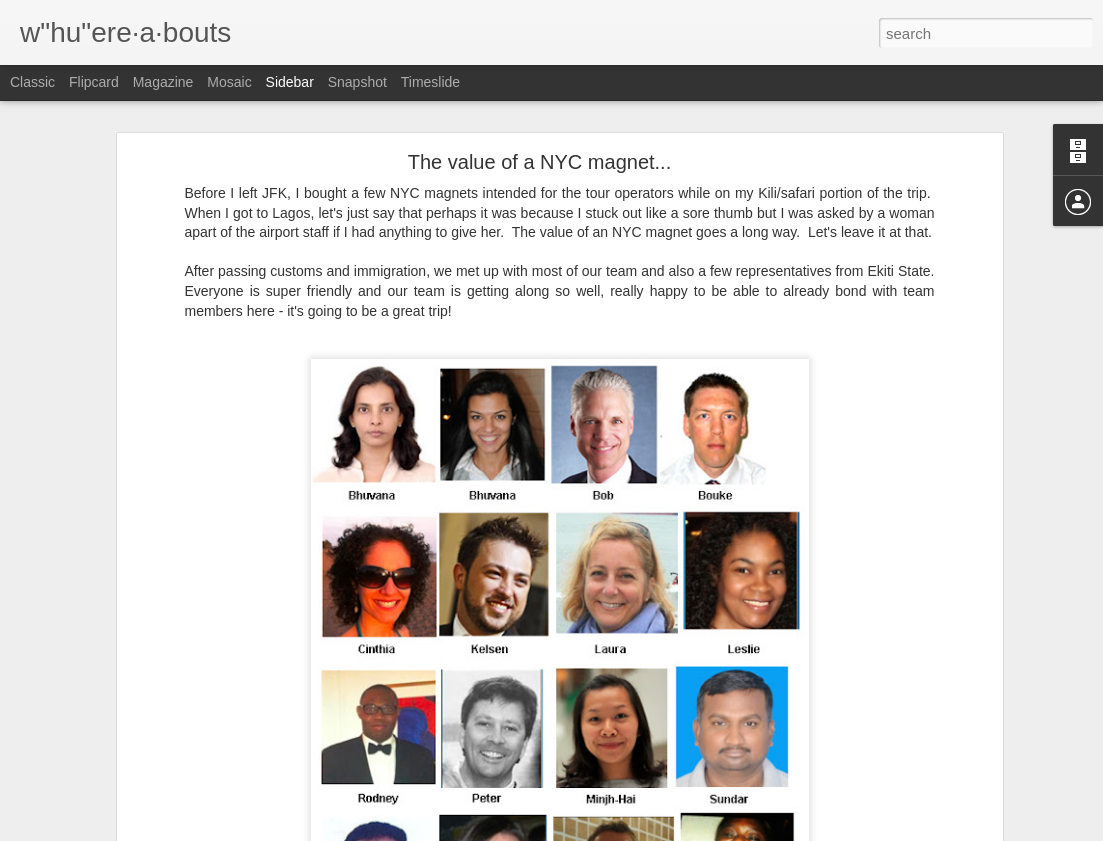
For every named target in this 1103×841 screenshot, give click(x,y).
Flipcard (94, 82)
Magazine (163, 82)
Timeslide (430, 82)
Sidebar (290, 82)
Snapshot (357, 82)
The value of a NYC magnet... (539, 147)
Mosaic (229, 82)
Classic (32, 82)
